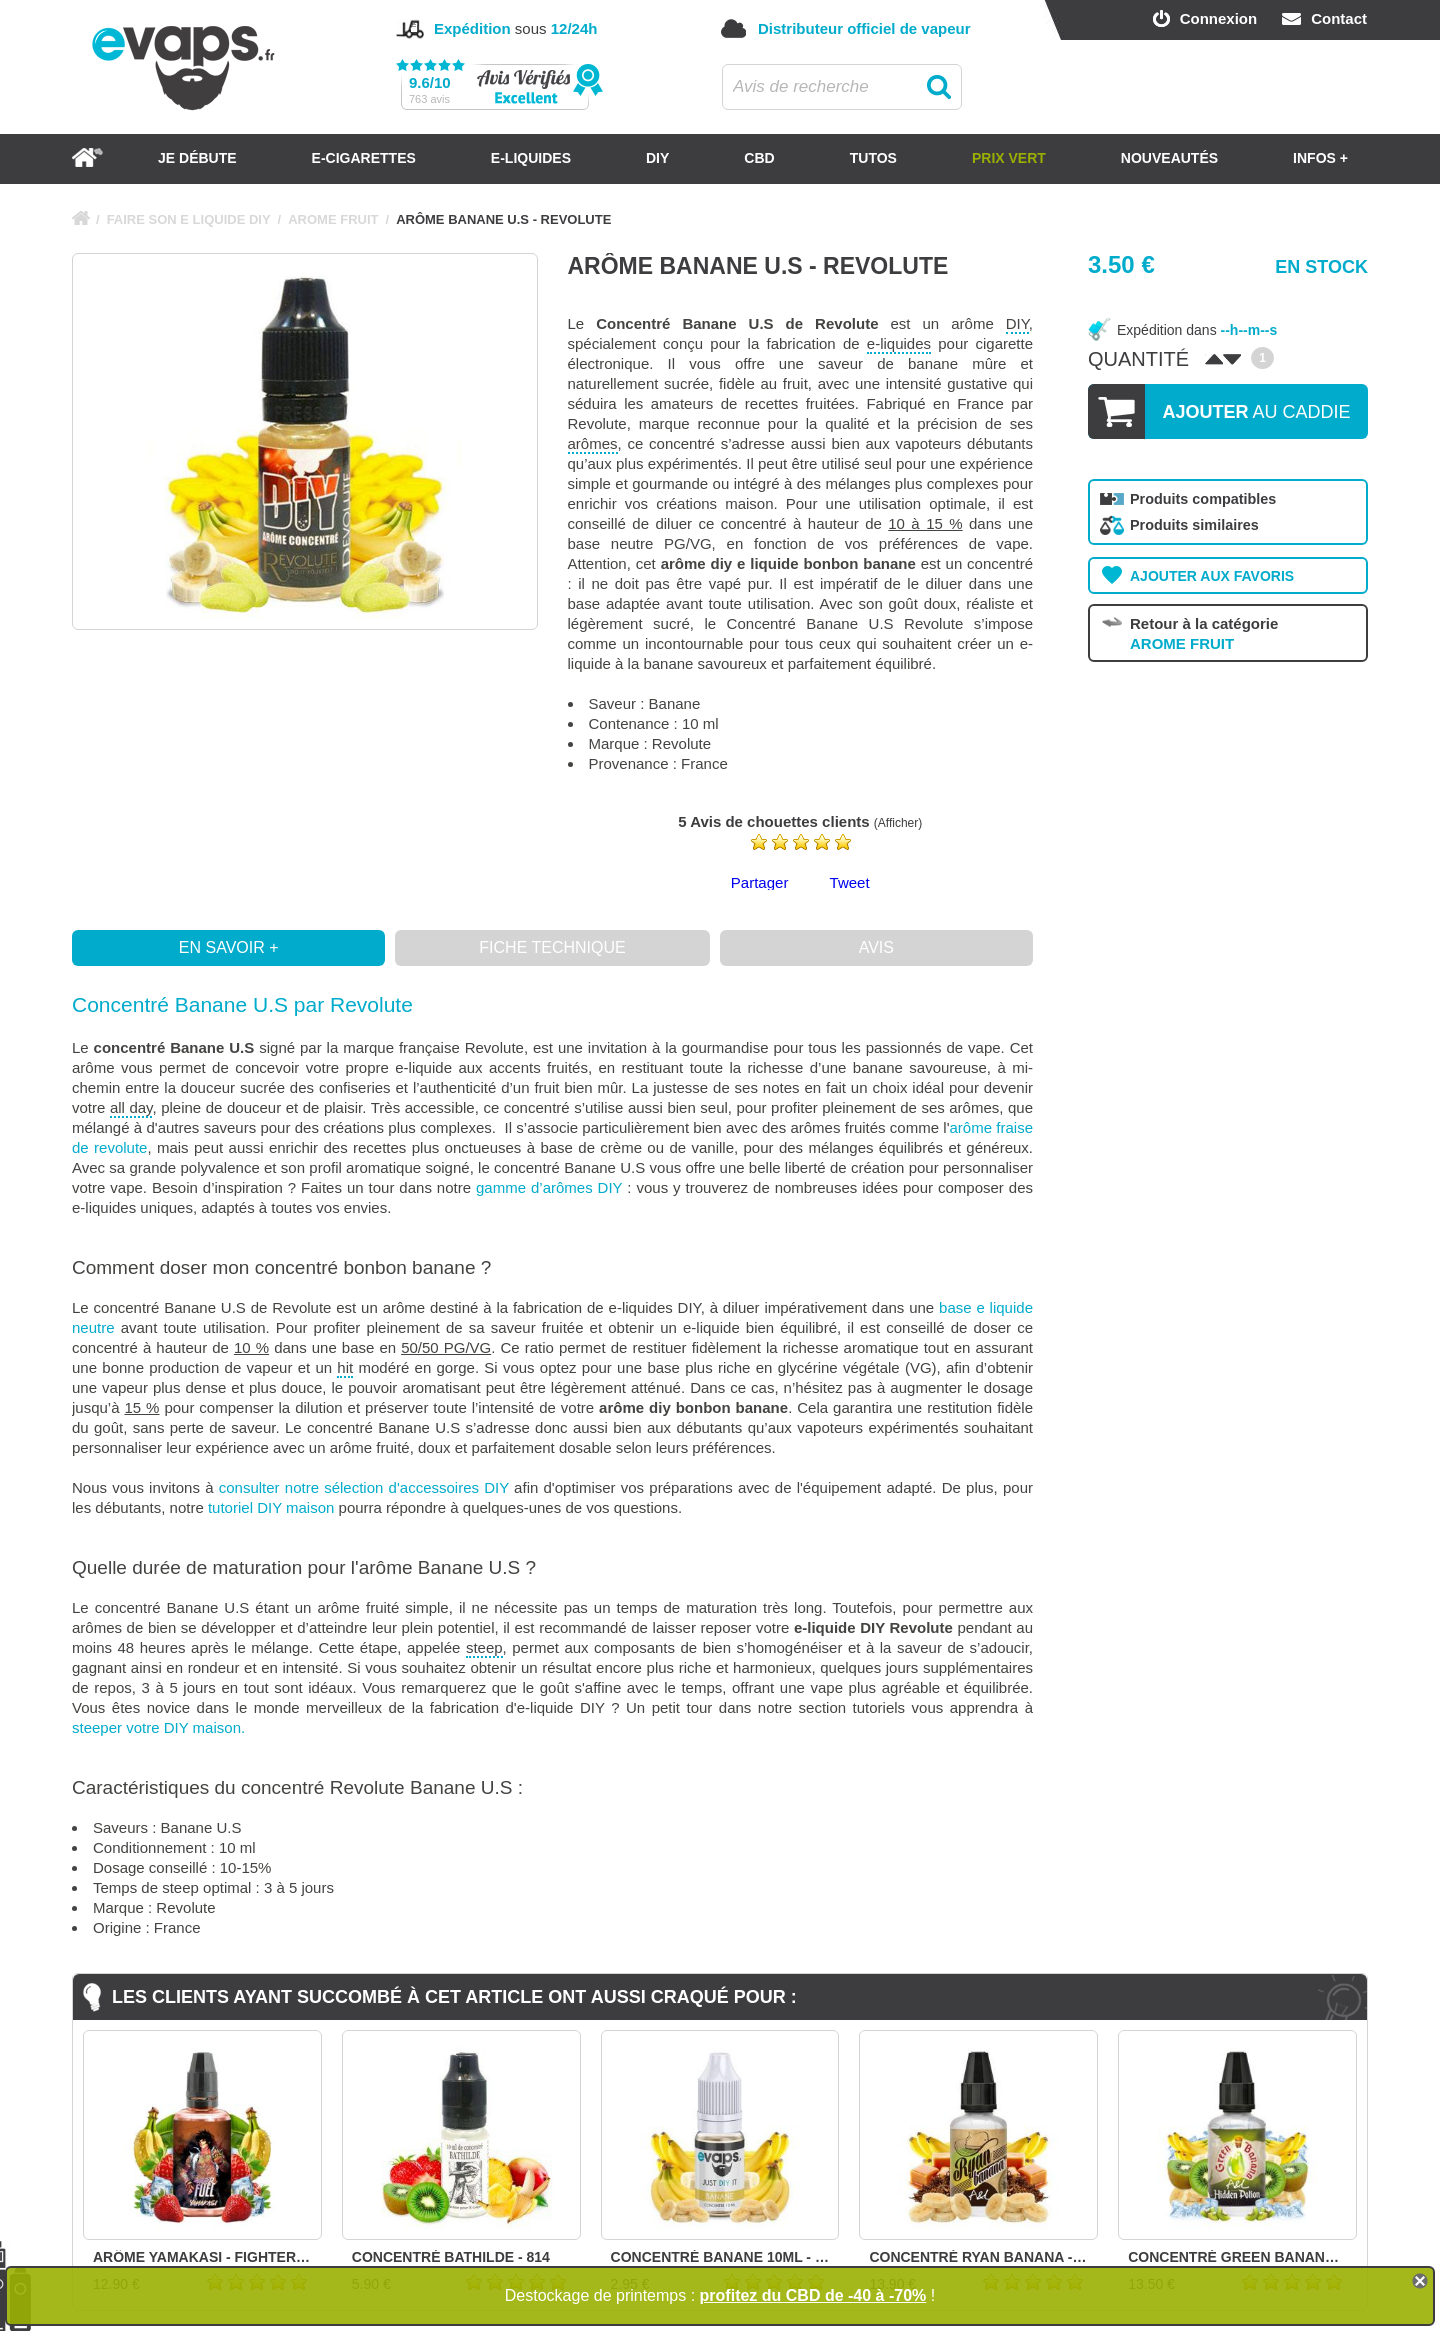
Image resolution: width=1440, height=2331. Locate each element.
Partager (760, 882)
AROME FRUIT (333, 219)
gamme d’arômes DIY (549, 1187)
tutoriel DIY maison (271, 1507)
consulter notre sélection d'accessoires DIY (364, 1487)
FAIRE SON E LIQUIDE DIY (189, 219)
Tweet (850, 882)
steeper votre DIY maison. (158, 1727)
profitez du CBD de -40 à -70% (813, 2295)
